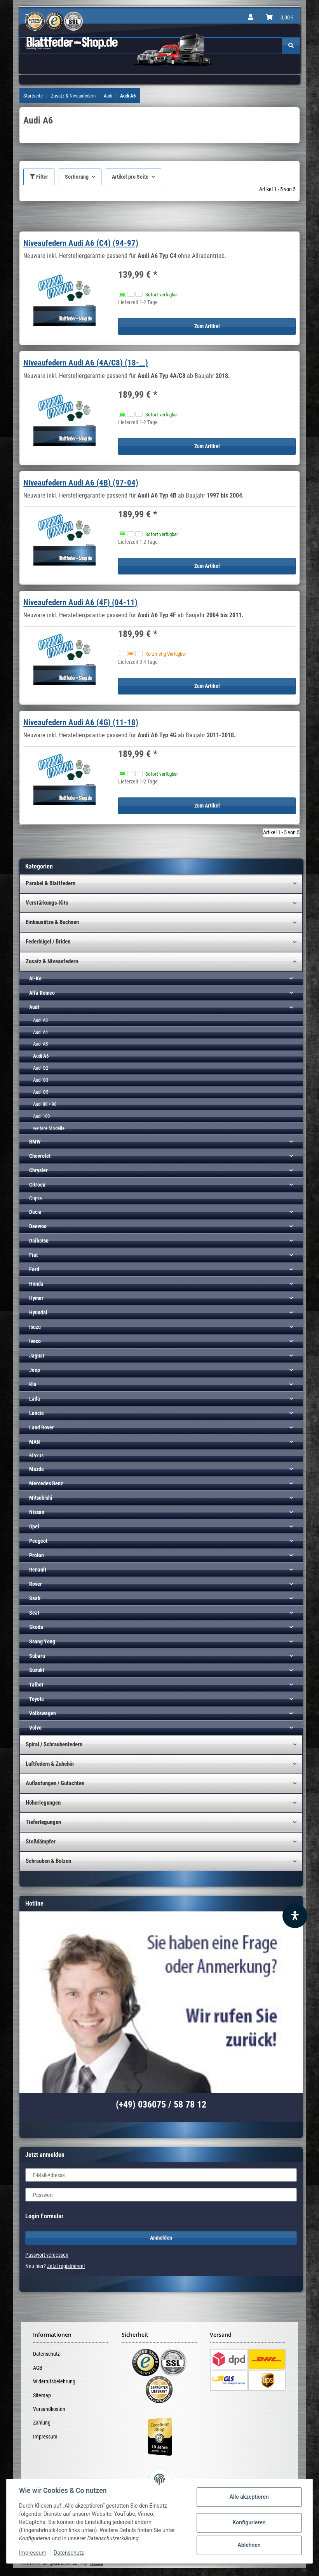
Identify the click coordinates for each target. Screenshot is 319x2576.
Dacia (35, 1212)
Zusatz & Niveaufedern (52, 961)
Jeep (34, 1370)
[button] (251, 17)
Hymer (36, 1298)
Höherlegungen (43, 1802)
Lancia (36, 1413)
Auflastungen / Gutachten (55, 1783)
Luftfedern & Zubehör (50, 1763)
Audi (34, 1007)
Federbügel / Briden (48, 941)
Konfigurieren (248, 2522)
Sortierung (77, 177)
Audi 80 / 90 (44, 1104)
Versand (96, 2563)
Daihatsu (39, 1241)
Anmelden (161, 2238)
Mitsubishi (40, 1498)
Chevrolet (40, 1156)
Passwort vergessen (46, 2255)
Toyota (36, 1699)
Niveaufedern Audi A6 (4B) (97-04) (80, 482)
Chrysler (38, 1170)
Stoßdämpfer (41, 1841)
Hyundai (38, 1312)
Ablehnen (248, 2545)
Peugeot (38, 1541)
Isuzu (35, 1327)
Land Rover (41, 1427)
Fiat (33, 1255)
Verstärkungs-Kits (47, 902)
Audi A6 (41, 1056)
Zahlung (42, 2422)
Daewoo (38, 1226)
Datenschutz (46, 2354)
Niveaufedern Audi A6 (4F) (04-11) (80, 602)
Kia (33, 1384)
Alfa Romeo (42, 993)
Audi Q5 (40, 1092)
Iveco (35, 1341)
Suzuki (36, 1670)
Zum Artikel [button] (207, 326)
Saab (34, 1598)
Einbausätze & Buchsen (52, 922)
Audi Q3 (40, 1080)
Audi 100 (41, 1116)
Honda (36, 1284)
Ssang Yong (42, 1641)
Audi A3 (40, 1020)
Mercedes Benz (46, 1483)
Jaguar (37, 1355)
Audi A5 (40, 1044)
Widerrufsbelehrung (54, 2381)
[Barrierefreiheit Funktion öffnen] (294, 1915)
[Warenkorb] (280, 17)
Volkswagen (42, 1713)
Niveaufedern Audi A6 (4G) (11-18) (80, 722)
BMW (34, 1141)
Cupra (35, 1198)
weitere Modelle (48, 1128)
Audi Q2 (40, 1068)
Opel (34, 1526)
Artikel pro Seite (130, 177)
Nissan (36, 1512)
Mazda (36, 1469)
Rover (35, 1584)
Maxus (36, 1455)
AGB (37, 2368)
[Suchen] (291, 45)
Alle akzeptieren (248, 2497)
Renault (37, 1569)
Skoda (36, 1627)
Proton (36, 1555)
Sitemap (42, 2395)
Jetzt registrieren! (66, 2266)
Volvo (35, 1728)
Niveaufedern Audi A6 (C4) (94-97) (80, 243)
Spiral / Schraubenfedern (54, 1744)
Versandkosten (49, 2409)
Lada (34, 1399)
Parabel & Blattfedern (50, 883)
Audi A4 (40, 1032)
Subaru (37, 1656)
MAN (34, 1442)
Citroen (37, 1185)
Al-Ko (35, 978)
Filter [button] (39, 177)
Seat (34, 1613)
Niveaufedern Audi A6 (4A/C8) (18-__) (85, 362)
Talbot (36, 1684)
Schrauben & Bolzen (48, 1860)
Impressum (45, 2436)
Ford (34, 1269)
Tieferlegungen (43, 1822)
